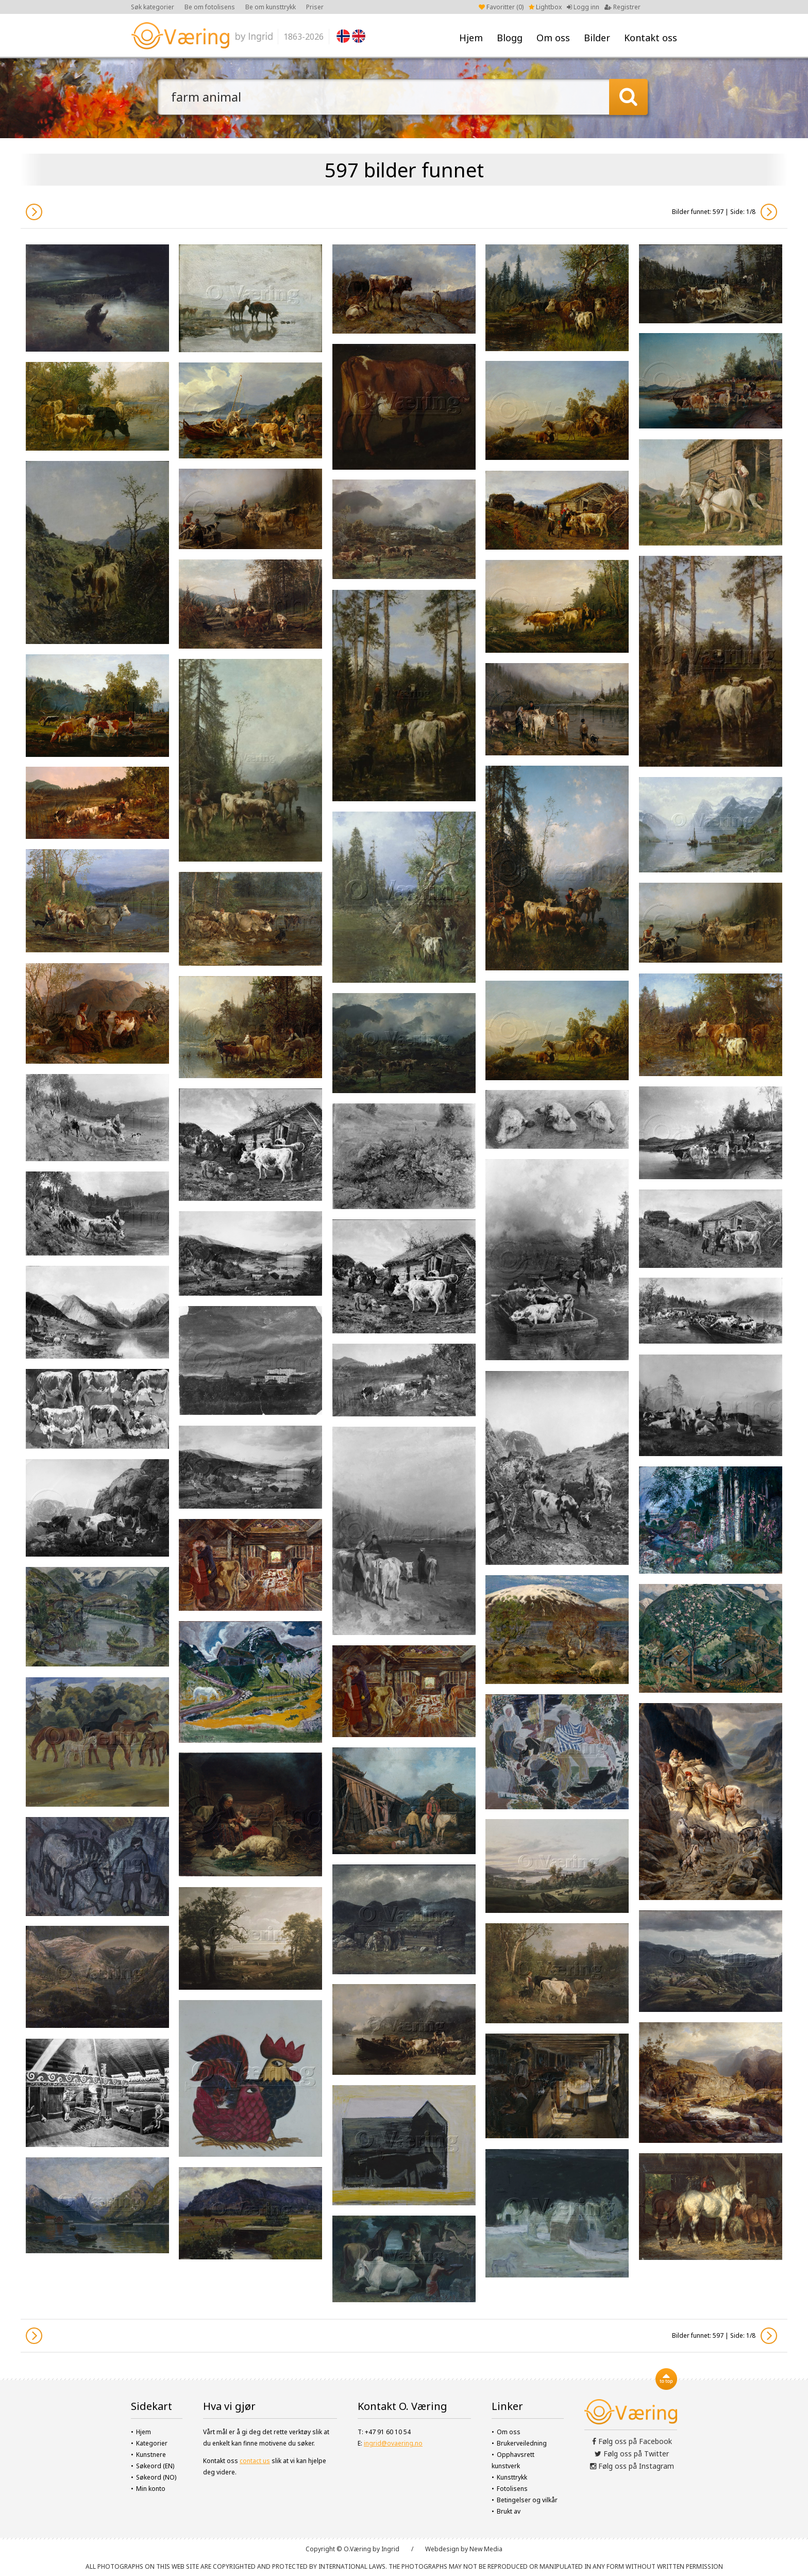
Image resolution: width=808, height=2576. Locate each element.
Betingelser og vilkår (527, 2500)
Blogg (510, 37)
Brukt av (508, 2511)
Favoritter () (501, 7)
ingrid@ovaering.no (393, 2443)
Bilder (597, 37)
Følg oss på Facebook (632, 2441)
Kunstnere (151, 2454)
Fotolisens (512, 2488)
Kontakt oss (650, 37)
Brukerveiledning (522, 2443)
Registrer (622, 7)
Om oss (553, 37)
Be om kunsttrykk (270, 7)
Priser (315, 7)
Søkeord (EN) (155, 2466)
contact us (255, 2460)
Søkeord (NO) (156, 2477)
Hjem (471, 37)
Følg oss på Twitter (632, 2453)
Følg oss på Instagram (632, 2466)
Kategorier (151, 2443)
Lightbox (545, 7)
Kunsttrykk (512, 2477)
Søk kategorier (152, 7)
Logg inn (583, 7)
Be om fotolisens (209, 7)
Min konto (150, 2488)
